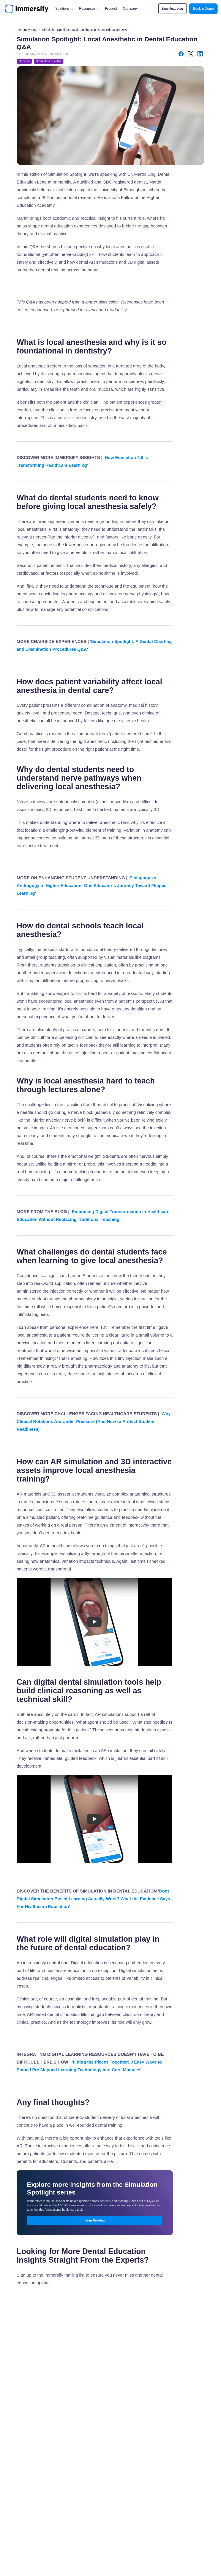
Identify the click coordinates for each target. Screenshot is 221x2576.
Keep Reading (95, 2220)
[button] (64, 8)
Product (111, 8)
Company (130, 8)
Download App (172, 8)
